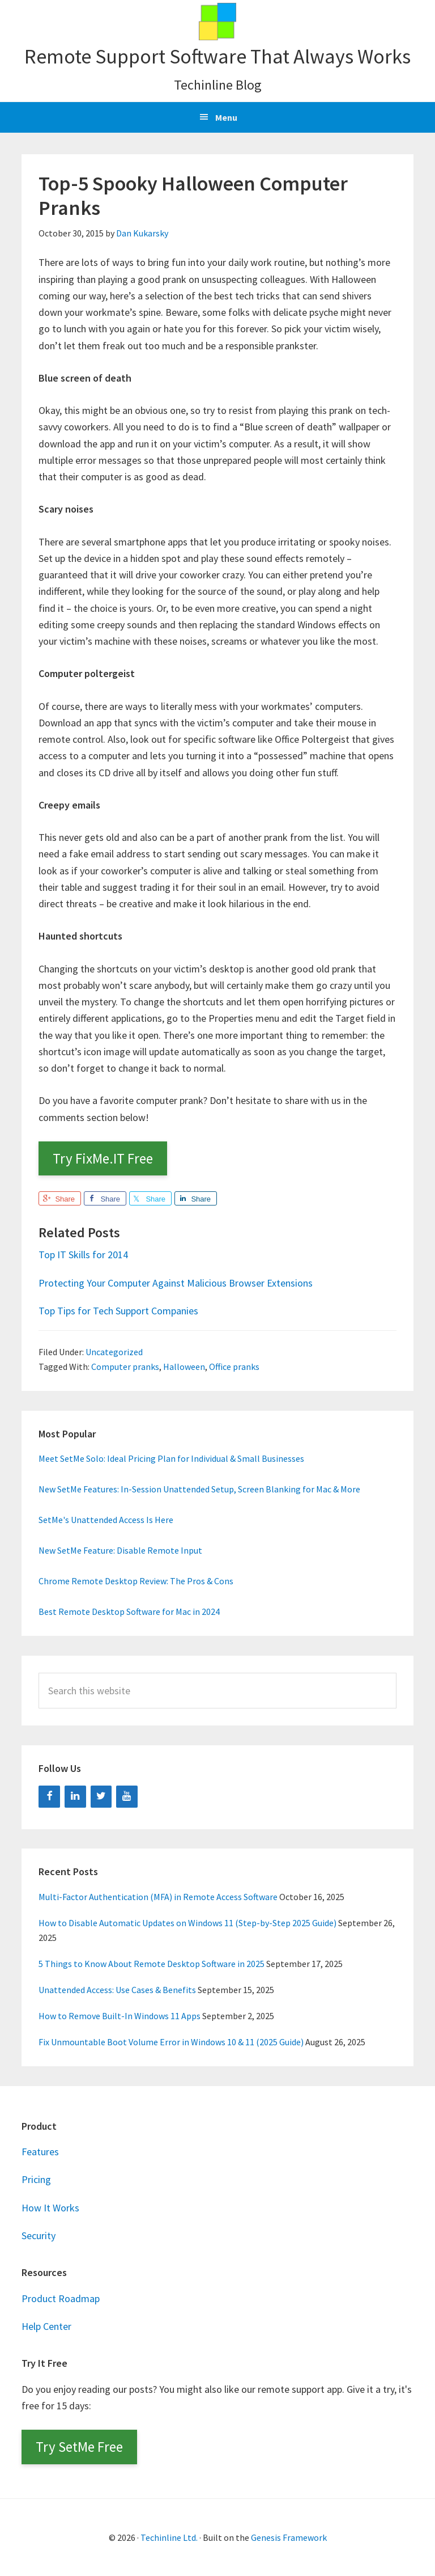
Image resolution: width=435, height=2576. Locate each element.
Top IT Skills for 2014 (83, 1254)
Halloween (184, 1366)
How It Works (50, 2207)
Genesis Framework (289, 2537)
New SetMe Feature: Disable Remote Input (120, 1550)
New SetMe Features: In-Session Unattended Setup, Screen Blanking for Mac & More (199, 1489)
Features (40, 2151)
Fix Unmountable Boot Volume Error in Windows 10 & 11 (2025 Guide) (171, 2042)
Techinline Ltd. (169, 2537)
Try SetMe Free (79, 2447)
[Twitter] (101, 1797)
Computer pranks (125, 1366)
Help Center (46, 2326)
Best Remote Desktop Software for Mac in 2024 (129, 1611)
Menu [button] (226, 117)
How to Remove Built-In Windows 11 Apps (120, 2015)
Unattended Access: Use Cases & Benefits (117, 1989)
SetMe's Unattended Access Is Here (106, 1519)
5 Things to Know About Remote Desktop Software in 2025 (152, 1963)
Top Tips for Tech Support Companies (118, 1310)
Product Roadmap (61, 2298)
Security (39, 2235)
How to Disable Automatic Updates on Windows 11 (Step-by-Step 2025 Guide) (187, 1922)
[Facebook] (49, 1797)
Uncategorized (114, 1351)
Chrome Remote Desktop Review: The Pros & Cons (136, 1581)
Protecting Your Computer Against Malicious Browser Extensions (176, 1282)
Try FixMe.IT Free (103, 1158)
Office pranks (234, 1366)
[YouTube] (127, 1797)
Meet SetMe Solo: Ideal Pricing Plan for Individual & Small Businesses (171, 1458)
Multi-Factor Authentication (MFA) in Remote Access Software (158, 1896)
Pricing (36, 2179)
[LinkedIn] (75, 1797)
